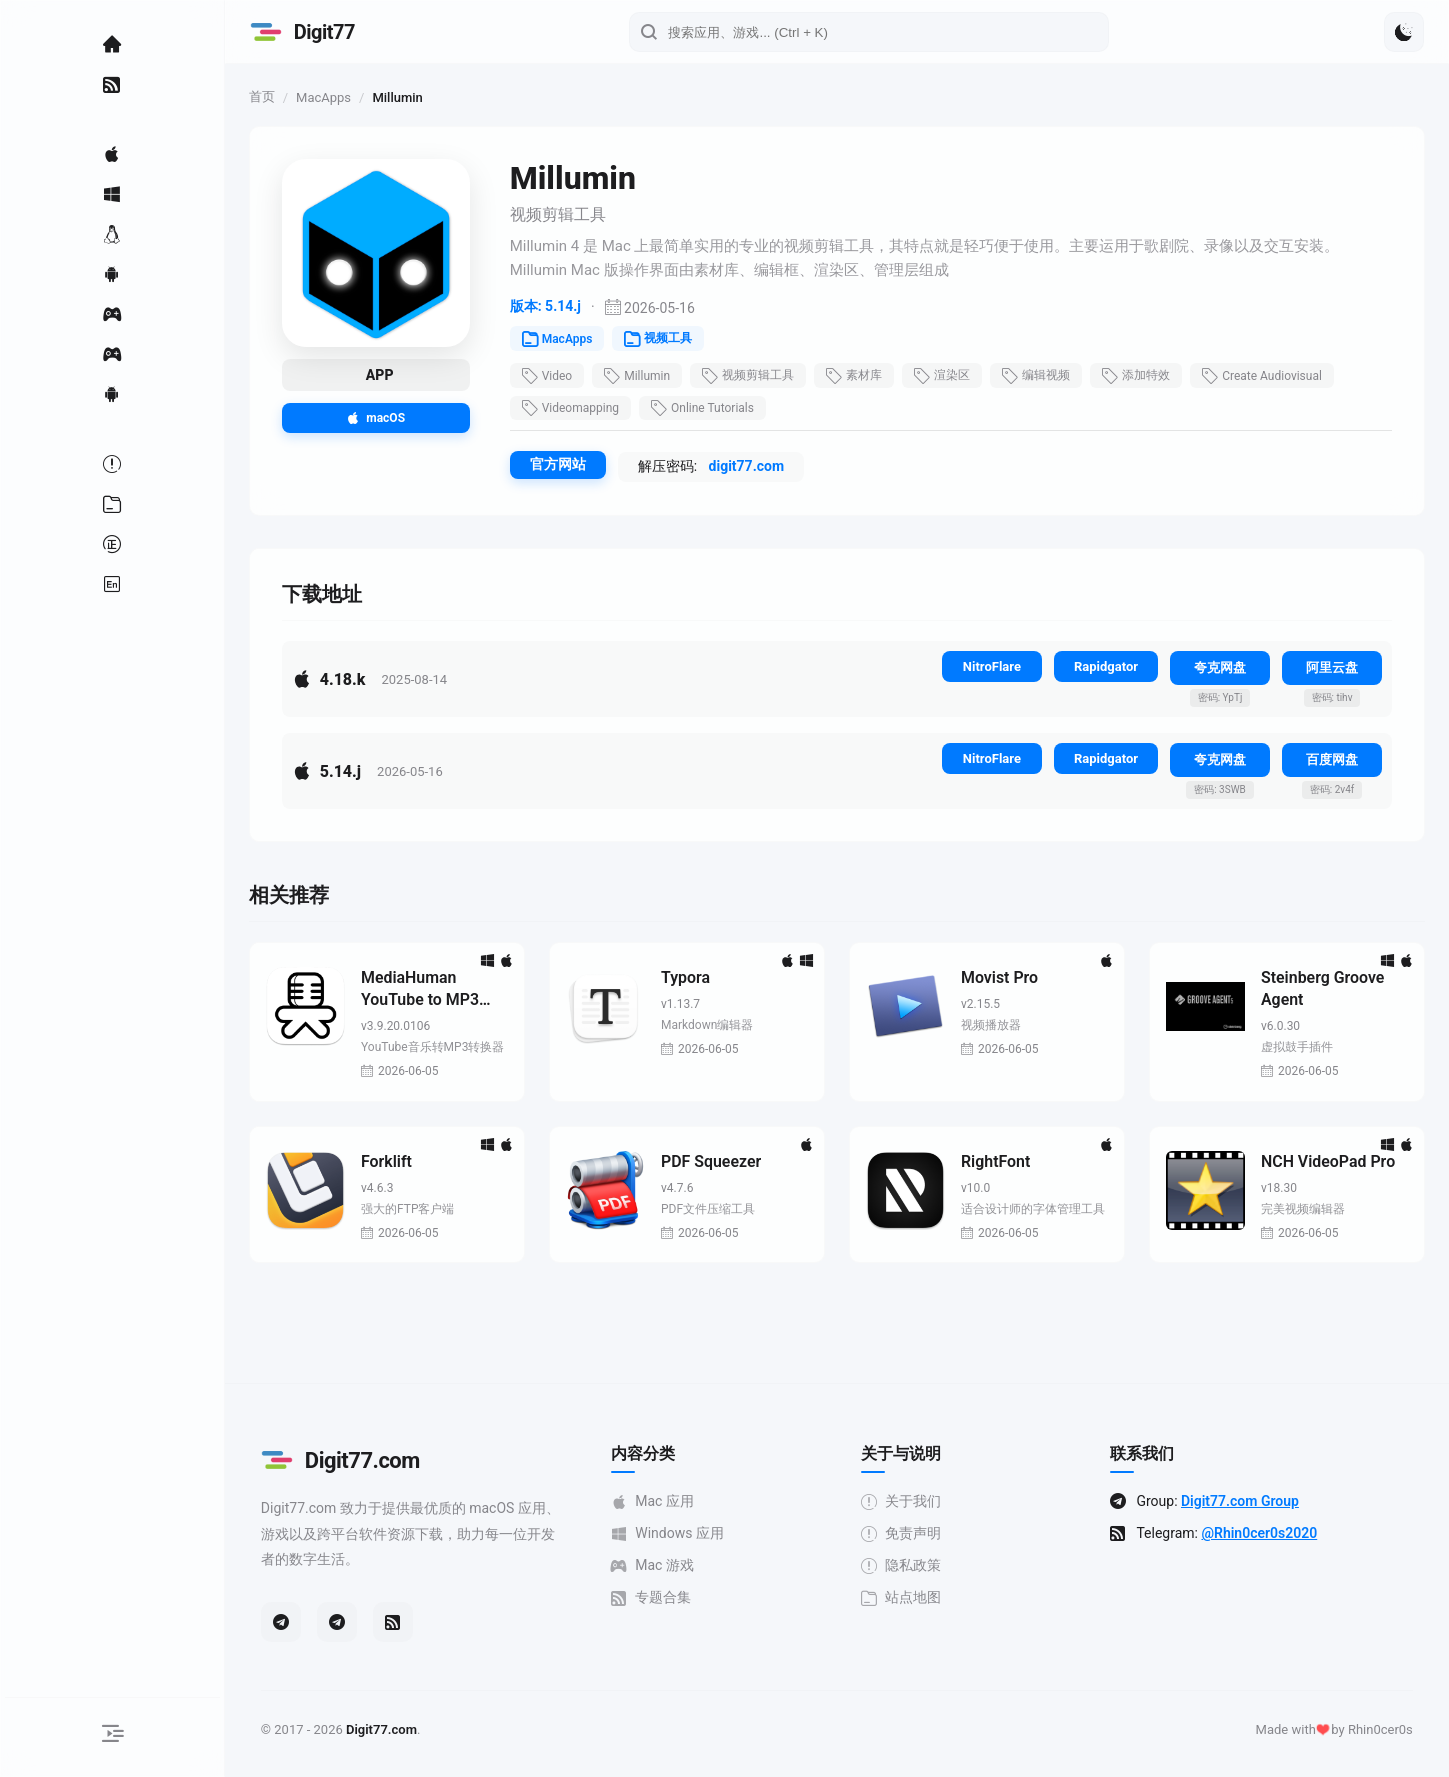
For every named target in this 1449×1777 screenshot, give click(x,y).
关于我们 (909, 1502)
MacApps (338, 97)
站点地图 (909, 1598)
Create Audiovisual (1277, 376)
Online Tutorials (717, 408)
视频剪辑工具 (763, 376)
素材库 (869, 376)
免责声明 (909, 1534)
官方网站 (573, 464)
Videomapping (585, 408)
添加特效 (1151, 376)
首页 (277, 96)
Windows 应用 (675, 1534)
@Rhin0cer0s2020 (1267, 1534)
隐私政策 (909, 1566)
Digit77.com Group (1248, 1502)
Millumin (653, 376)
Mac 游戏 (660, 1566)
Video (562, 376)
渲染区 (957, 376)
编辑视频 (1051, 376)
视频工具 (674, 339)
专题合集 (659, 1598)
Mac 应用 (660, 1502)
